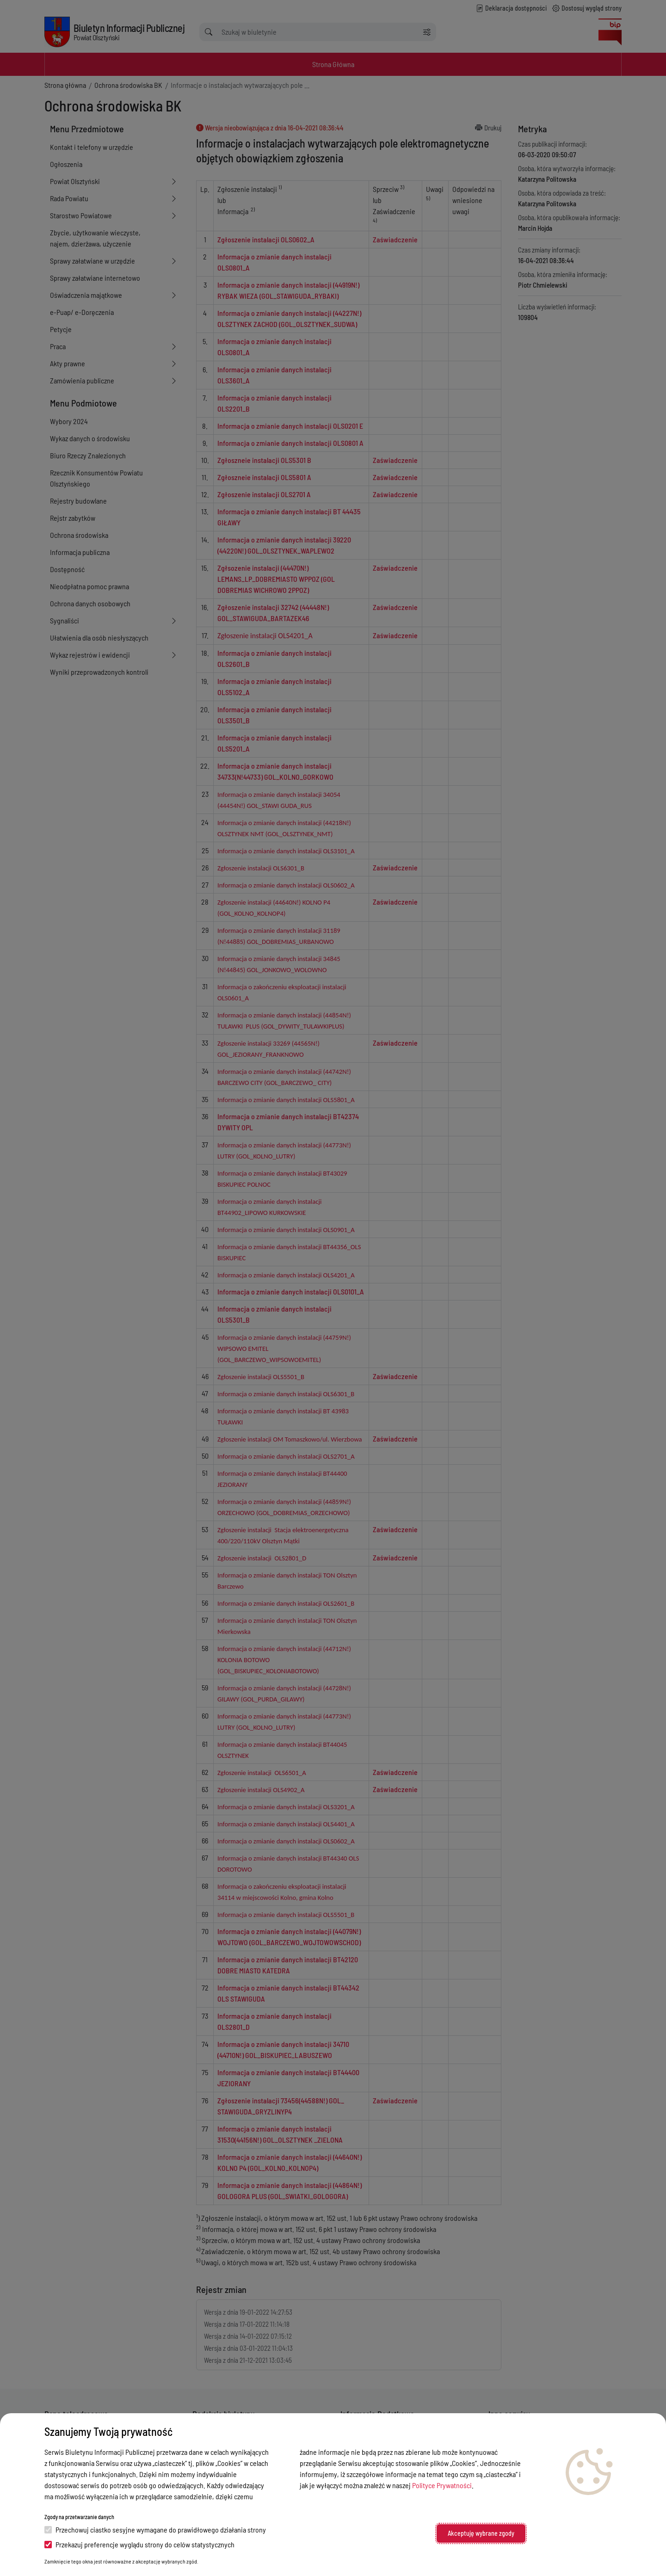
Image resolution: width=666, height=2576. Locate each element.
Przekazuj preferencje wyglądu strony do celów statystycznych (139, 2544)
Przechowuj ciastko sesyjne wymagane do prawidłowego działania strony (155, 2529)
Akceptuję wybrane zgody (481, 2533)
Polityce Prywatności (442, 2485)
